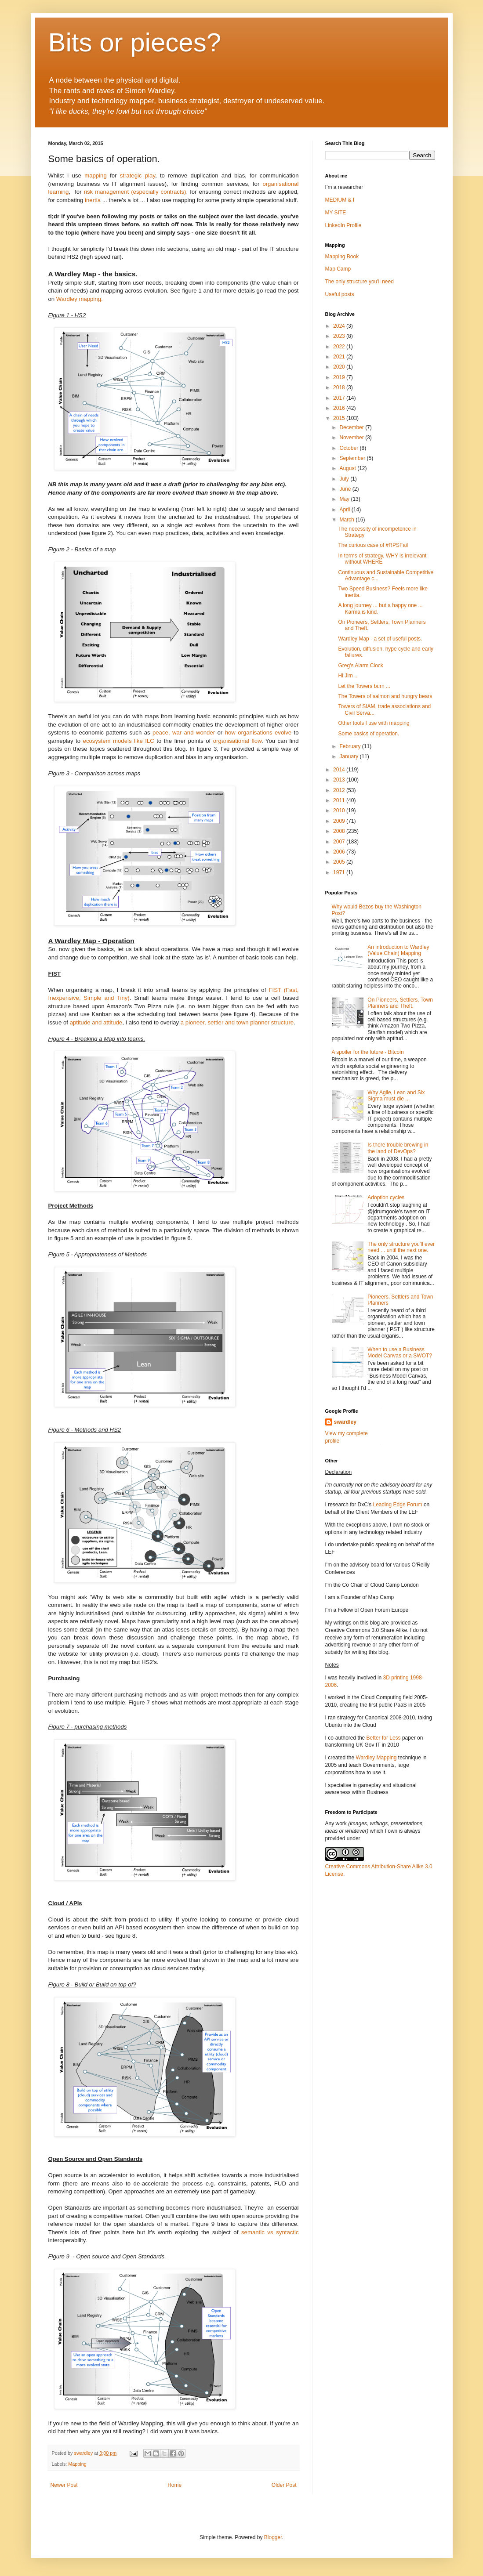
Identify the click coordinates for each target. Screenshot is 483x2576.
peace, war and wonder (184, 732)
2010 (339, 810)
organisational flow (237, 741)
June (345, 489)
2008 (339, 831)
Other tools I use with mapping (373, 723)
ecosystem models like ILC (118, 741)
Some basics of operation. (368, 734)
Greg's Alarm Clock (360, 665)
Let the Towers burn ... (364, 686)
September (353, 458)
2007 (339, 842)
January (349, 756)
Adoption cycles (385, 1197)
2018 (339, 387)
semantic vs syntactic (270, 2232)
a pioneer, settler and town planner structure (237, 1022)
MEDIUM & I (340, 200)
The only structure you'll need (359, 282)
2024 (339, 326)
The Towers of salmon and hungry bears (385, 696)
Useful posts (339, 294)
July (344, 479)
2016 (339, 408)
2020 (339, 367)
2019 (339, 377)
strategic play (137, 175)
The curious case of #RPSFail (373, 545)
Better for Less (384, 1738)
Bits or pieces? (135, 42)
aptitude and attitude (96, 1022)
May (345, 499)
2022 (339, 347)
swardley (345, 1422)
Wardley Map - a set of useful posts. (380, 639)
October (349, 448)
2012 (339, 790)
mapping (95, 175)
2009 (339, 821)
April (345, 510)
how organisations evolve (258, 732)
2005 (339, 862)
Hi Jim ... (348, 676)
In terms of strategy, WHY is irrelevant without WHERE (382, 559)
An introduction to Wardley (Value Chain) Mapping (398, 950)
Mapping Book (342, 256)
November (352, 437)
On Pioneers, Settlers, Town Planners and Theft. (400, 1003)
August (348, 468)
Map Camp (338, 269)
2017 (339, 398)
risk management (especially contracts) (135, 191)
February (350, 746)
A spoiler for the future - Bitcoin (368, 1052)
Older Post (284, 2485)
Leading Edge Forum (397, 1504)
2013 (339, 780)
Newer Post (64, 2485)
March (347, 520)
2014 (339, 770)
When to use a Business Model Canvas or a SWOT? (399, 1352)
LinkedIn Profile (343, 225)
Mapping (77, 2464)
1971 (339, 872)
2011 (339, 800)
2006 (339, 852)
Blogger (273, 2537)
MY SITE (335, 213)
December (352, 427)
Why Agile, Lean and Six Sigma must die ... (396, 1095)
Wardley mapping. (79, 299)
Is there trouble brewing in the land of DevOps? (397, 1148)
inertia (93, 200)
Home (174, 2485)
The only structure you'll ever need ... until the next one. (401, 1247)
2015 (339, 418)
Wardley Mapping (377, 1758)
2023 (339, 336)
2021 (339, 357)
